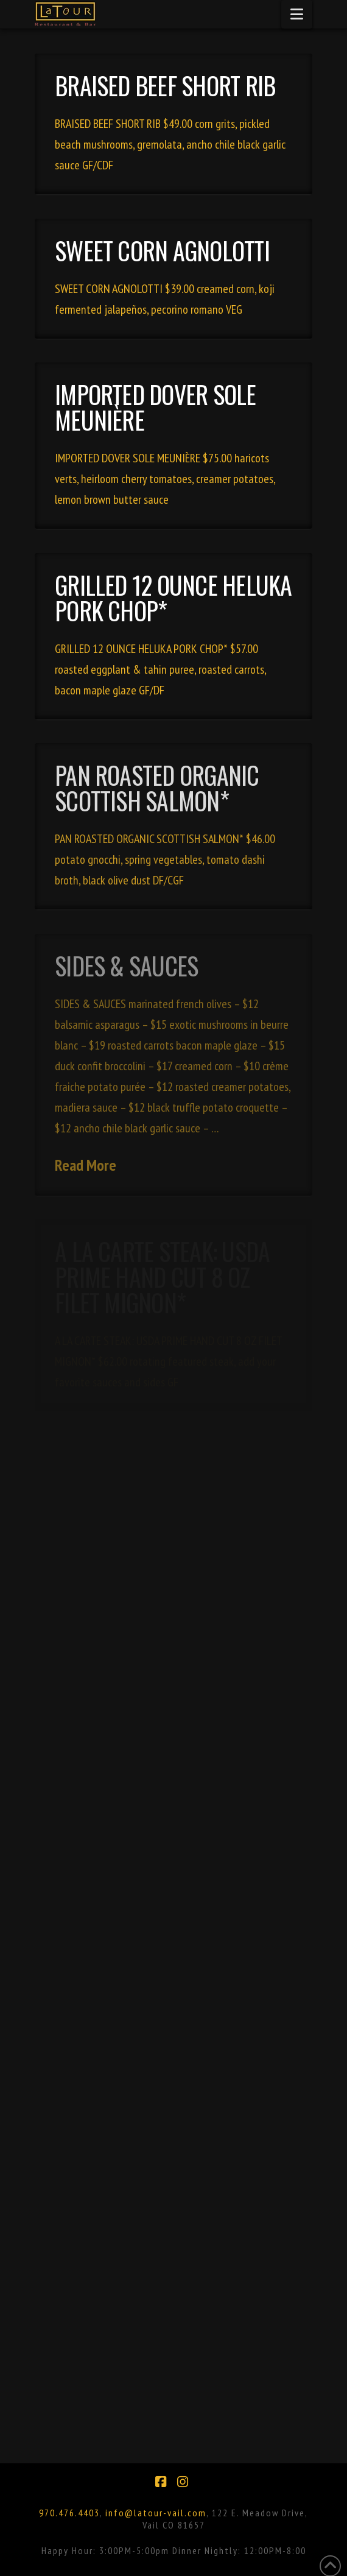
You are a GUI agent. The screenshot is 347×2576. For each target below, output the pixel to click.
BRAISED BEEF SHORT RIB (165, 85)
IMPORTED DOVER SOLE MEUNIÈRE (155, 407)
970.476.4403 (69, 2513)
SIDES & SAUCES (126, 965)
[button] (296, 14)
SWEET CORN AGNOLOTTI (162, 250)
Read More (85, 1165)
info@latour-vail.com (155, 2513)
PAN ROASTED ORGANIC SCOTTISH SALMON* (157, 788)
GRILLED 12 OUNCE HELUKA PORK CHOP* (173, 597)
